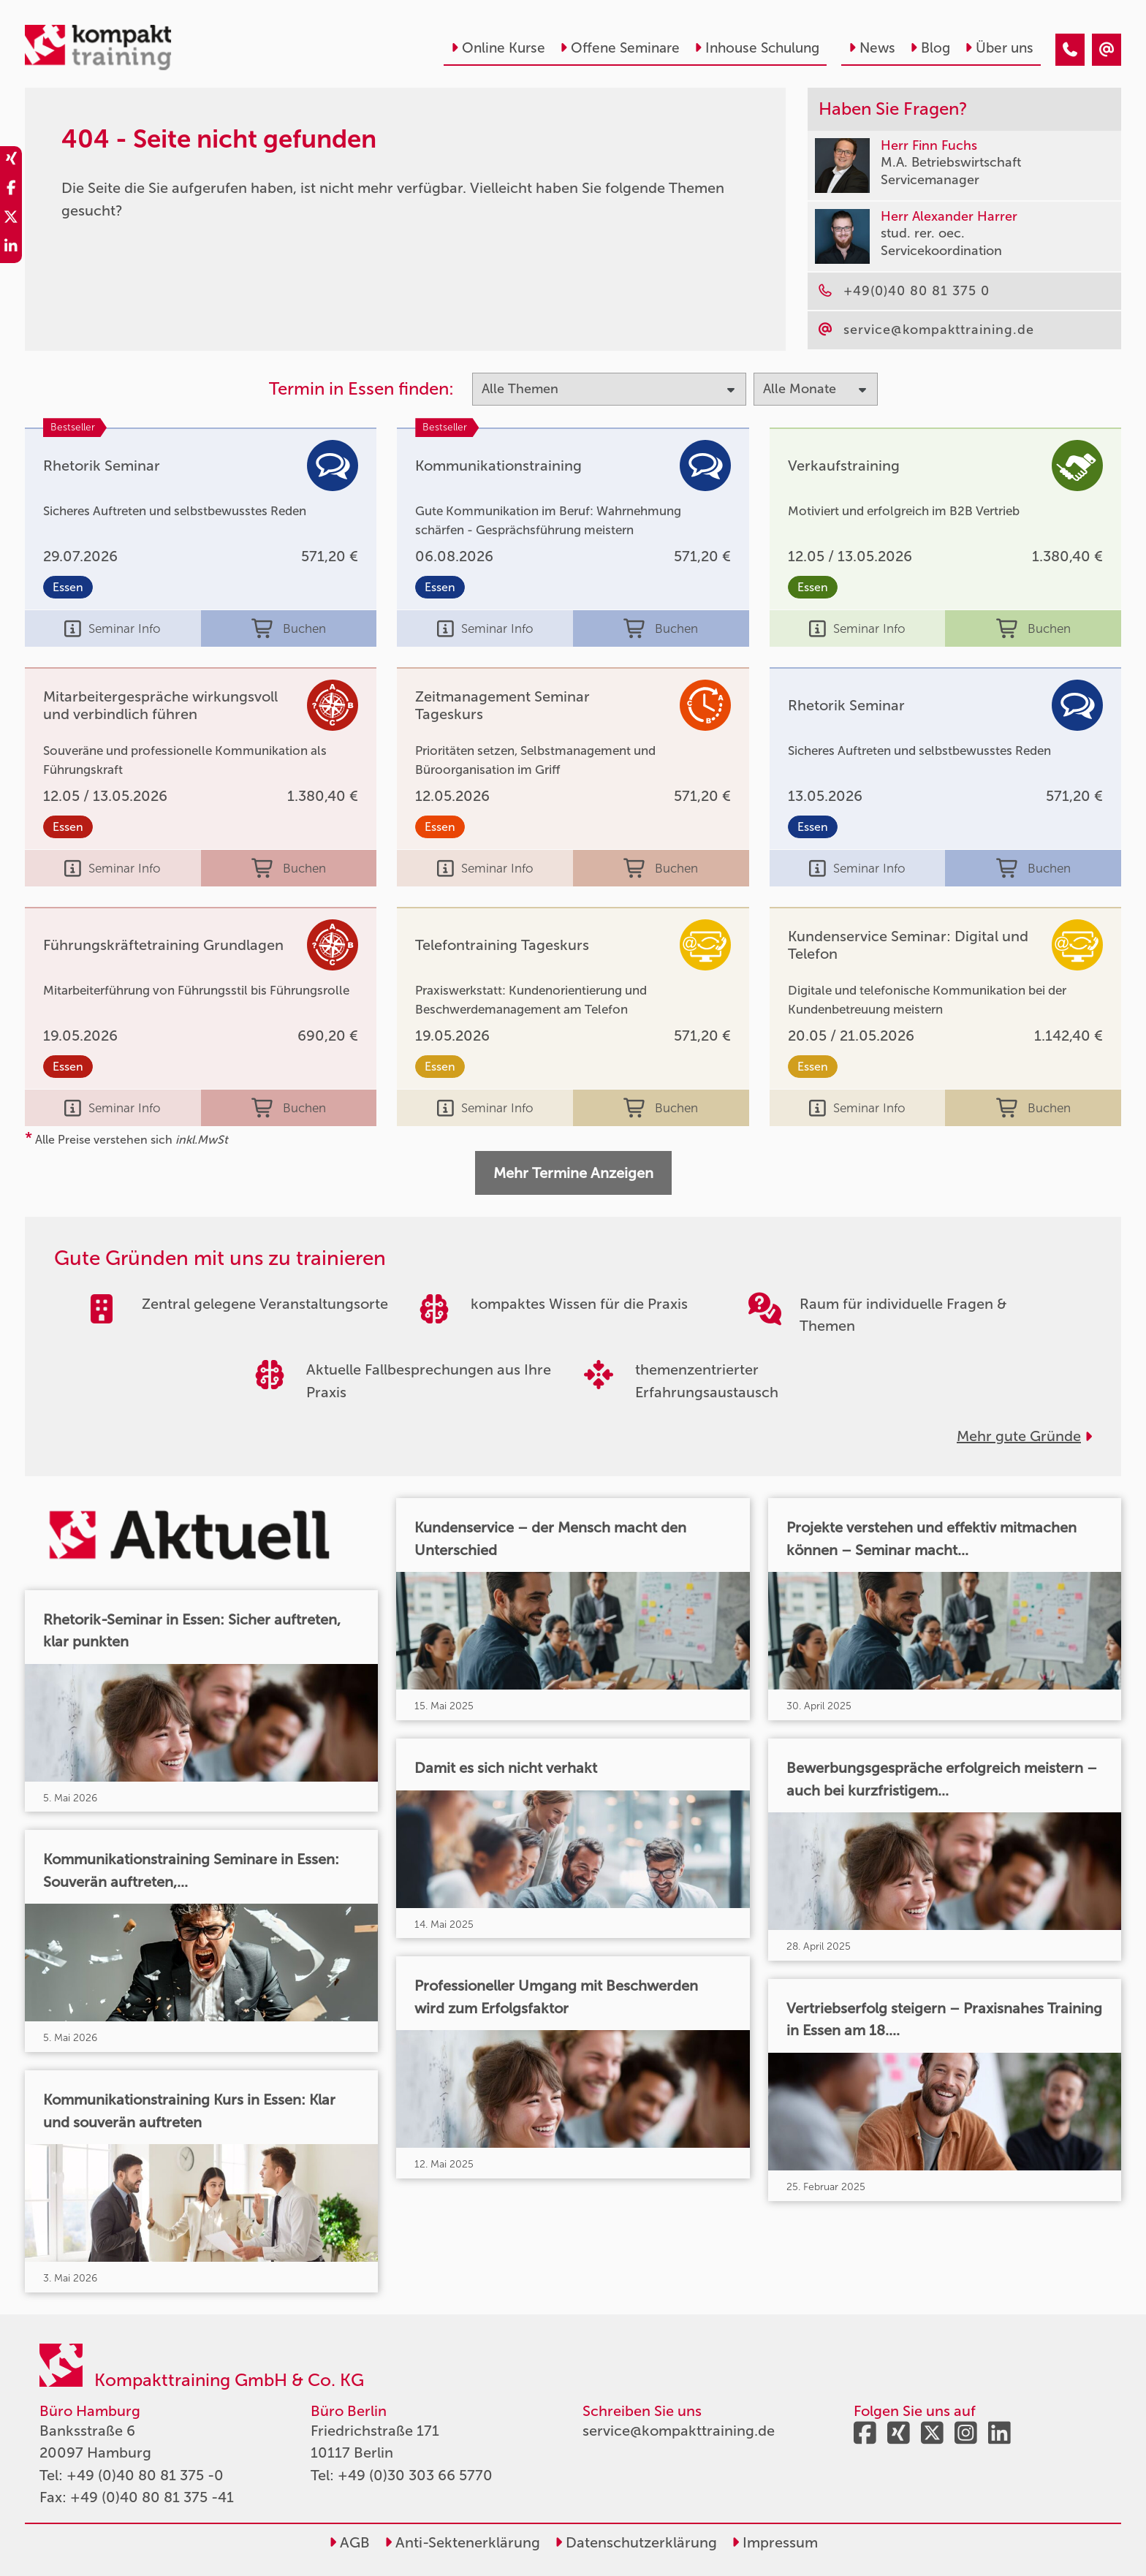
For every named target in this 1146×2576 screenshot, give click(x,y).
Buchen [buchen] (288, 628)
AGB (349, 2542)
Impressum (775, 2542)
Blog (930, 47)
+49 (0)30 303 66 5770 (415, 2475)
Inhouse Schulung (756, 47)
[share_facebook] (11, 190)
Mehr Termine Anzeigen (573, 1173)
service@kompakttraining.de (679, 2430)
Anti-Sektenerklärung (462, 2542)
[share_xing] (11, 160)
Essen (68, 587)
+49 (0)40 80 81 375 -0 (145, 2475)
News (872, 47)
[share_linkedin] (11, 248)
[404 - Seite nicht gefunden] (1070, 50)
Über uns (999, 47)
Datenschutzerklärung (636, 2542)
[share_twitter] (11, 219)
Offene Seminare (620, 47)
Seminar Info (112, 628)
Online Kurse (498, 47)
